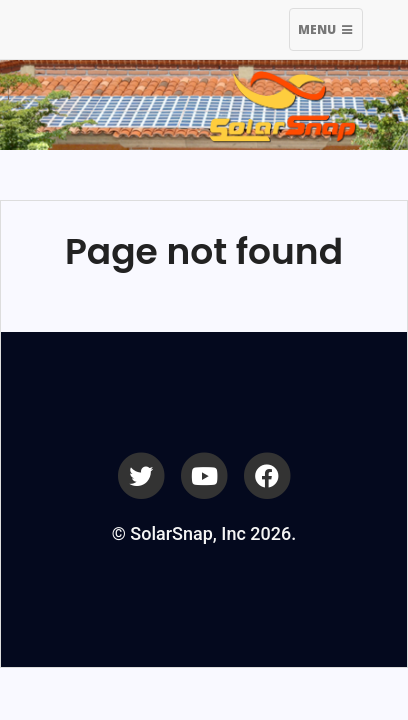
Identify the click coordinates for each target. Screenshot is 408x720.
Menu (330, 32)
